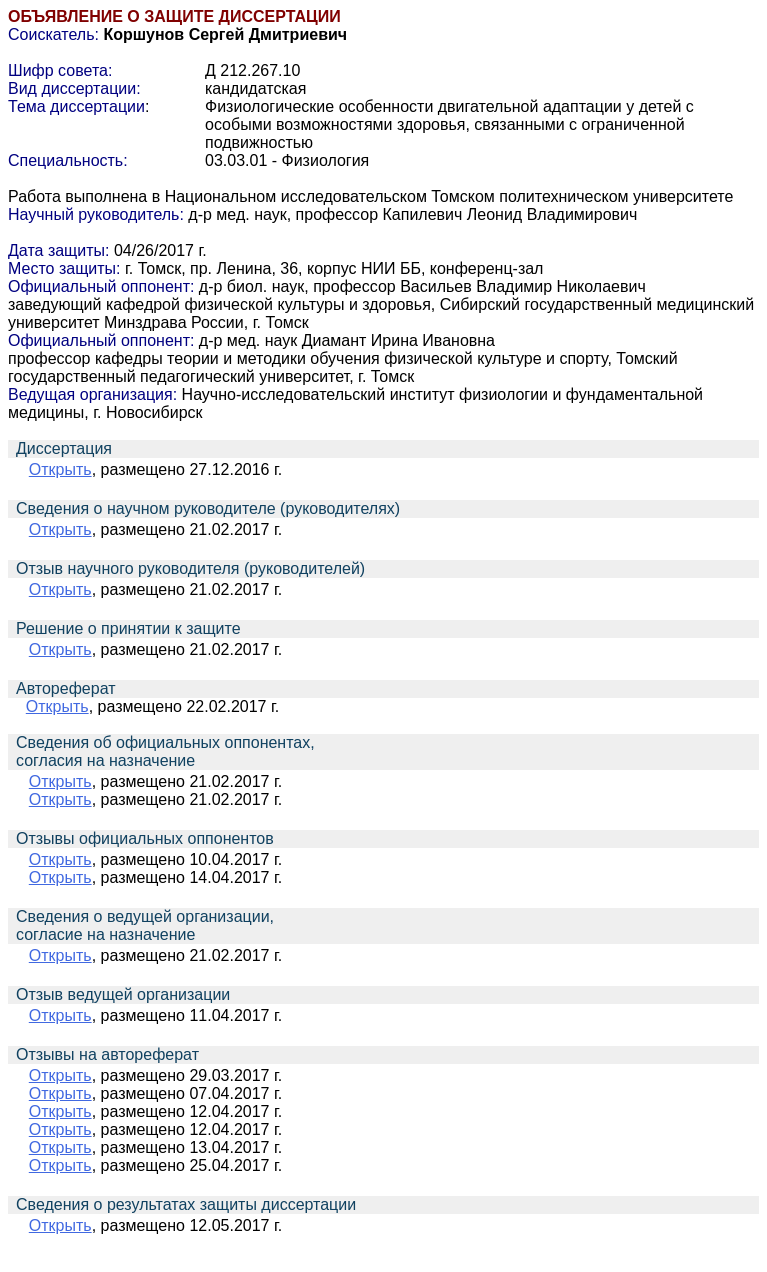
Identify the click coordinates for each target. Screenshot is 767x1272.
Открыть (60, 469)
